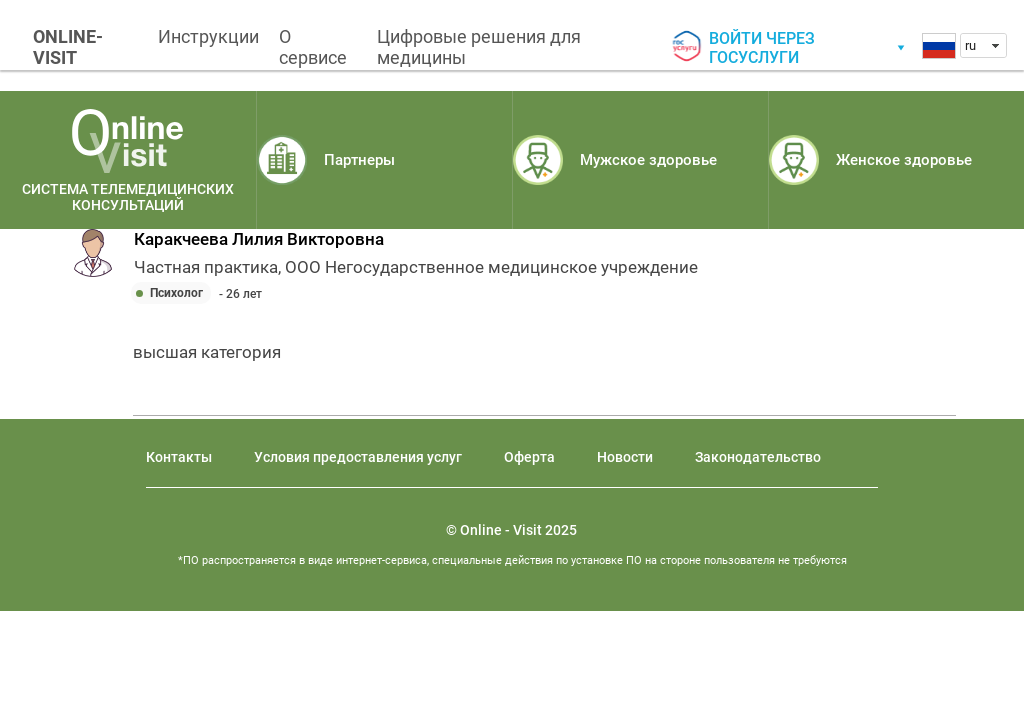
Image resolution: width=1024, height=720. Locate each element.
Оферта (529, 457)
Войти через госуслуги (762, 48)
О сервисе (313, 47)
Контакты (179, 457)
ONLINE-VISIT (68, 47)
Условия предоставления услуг (358, 457)
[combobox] (983, 45)
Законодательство (758, 457)
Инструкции (208, 36)
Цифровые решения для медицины (479, 47)
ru (970, 45)
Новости (625, 457)
